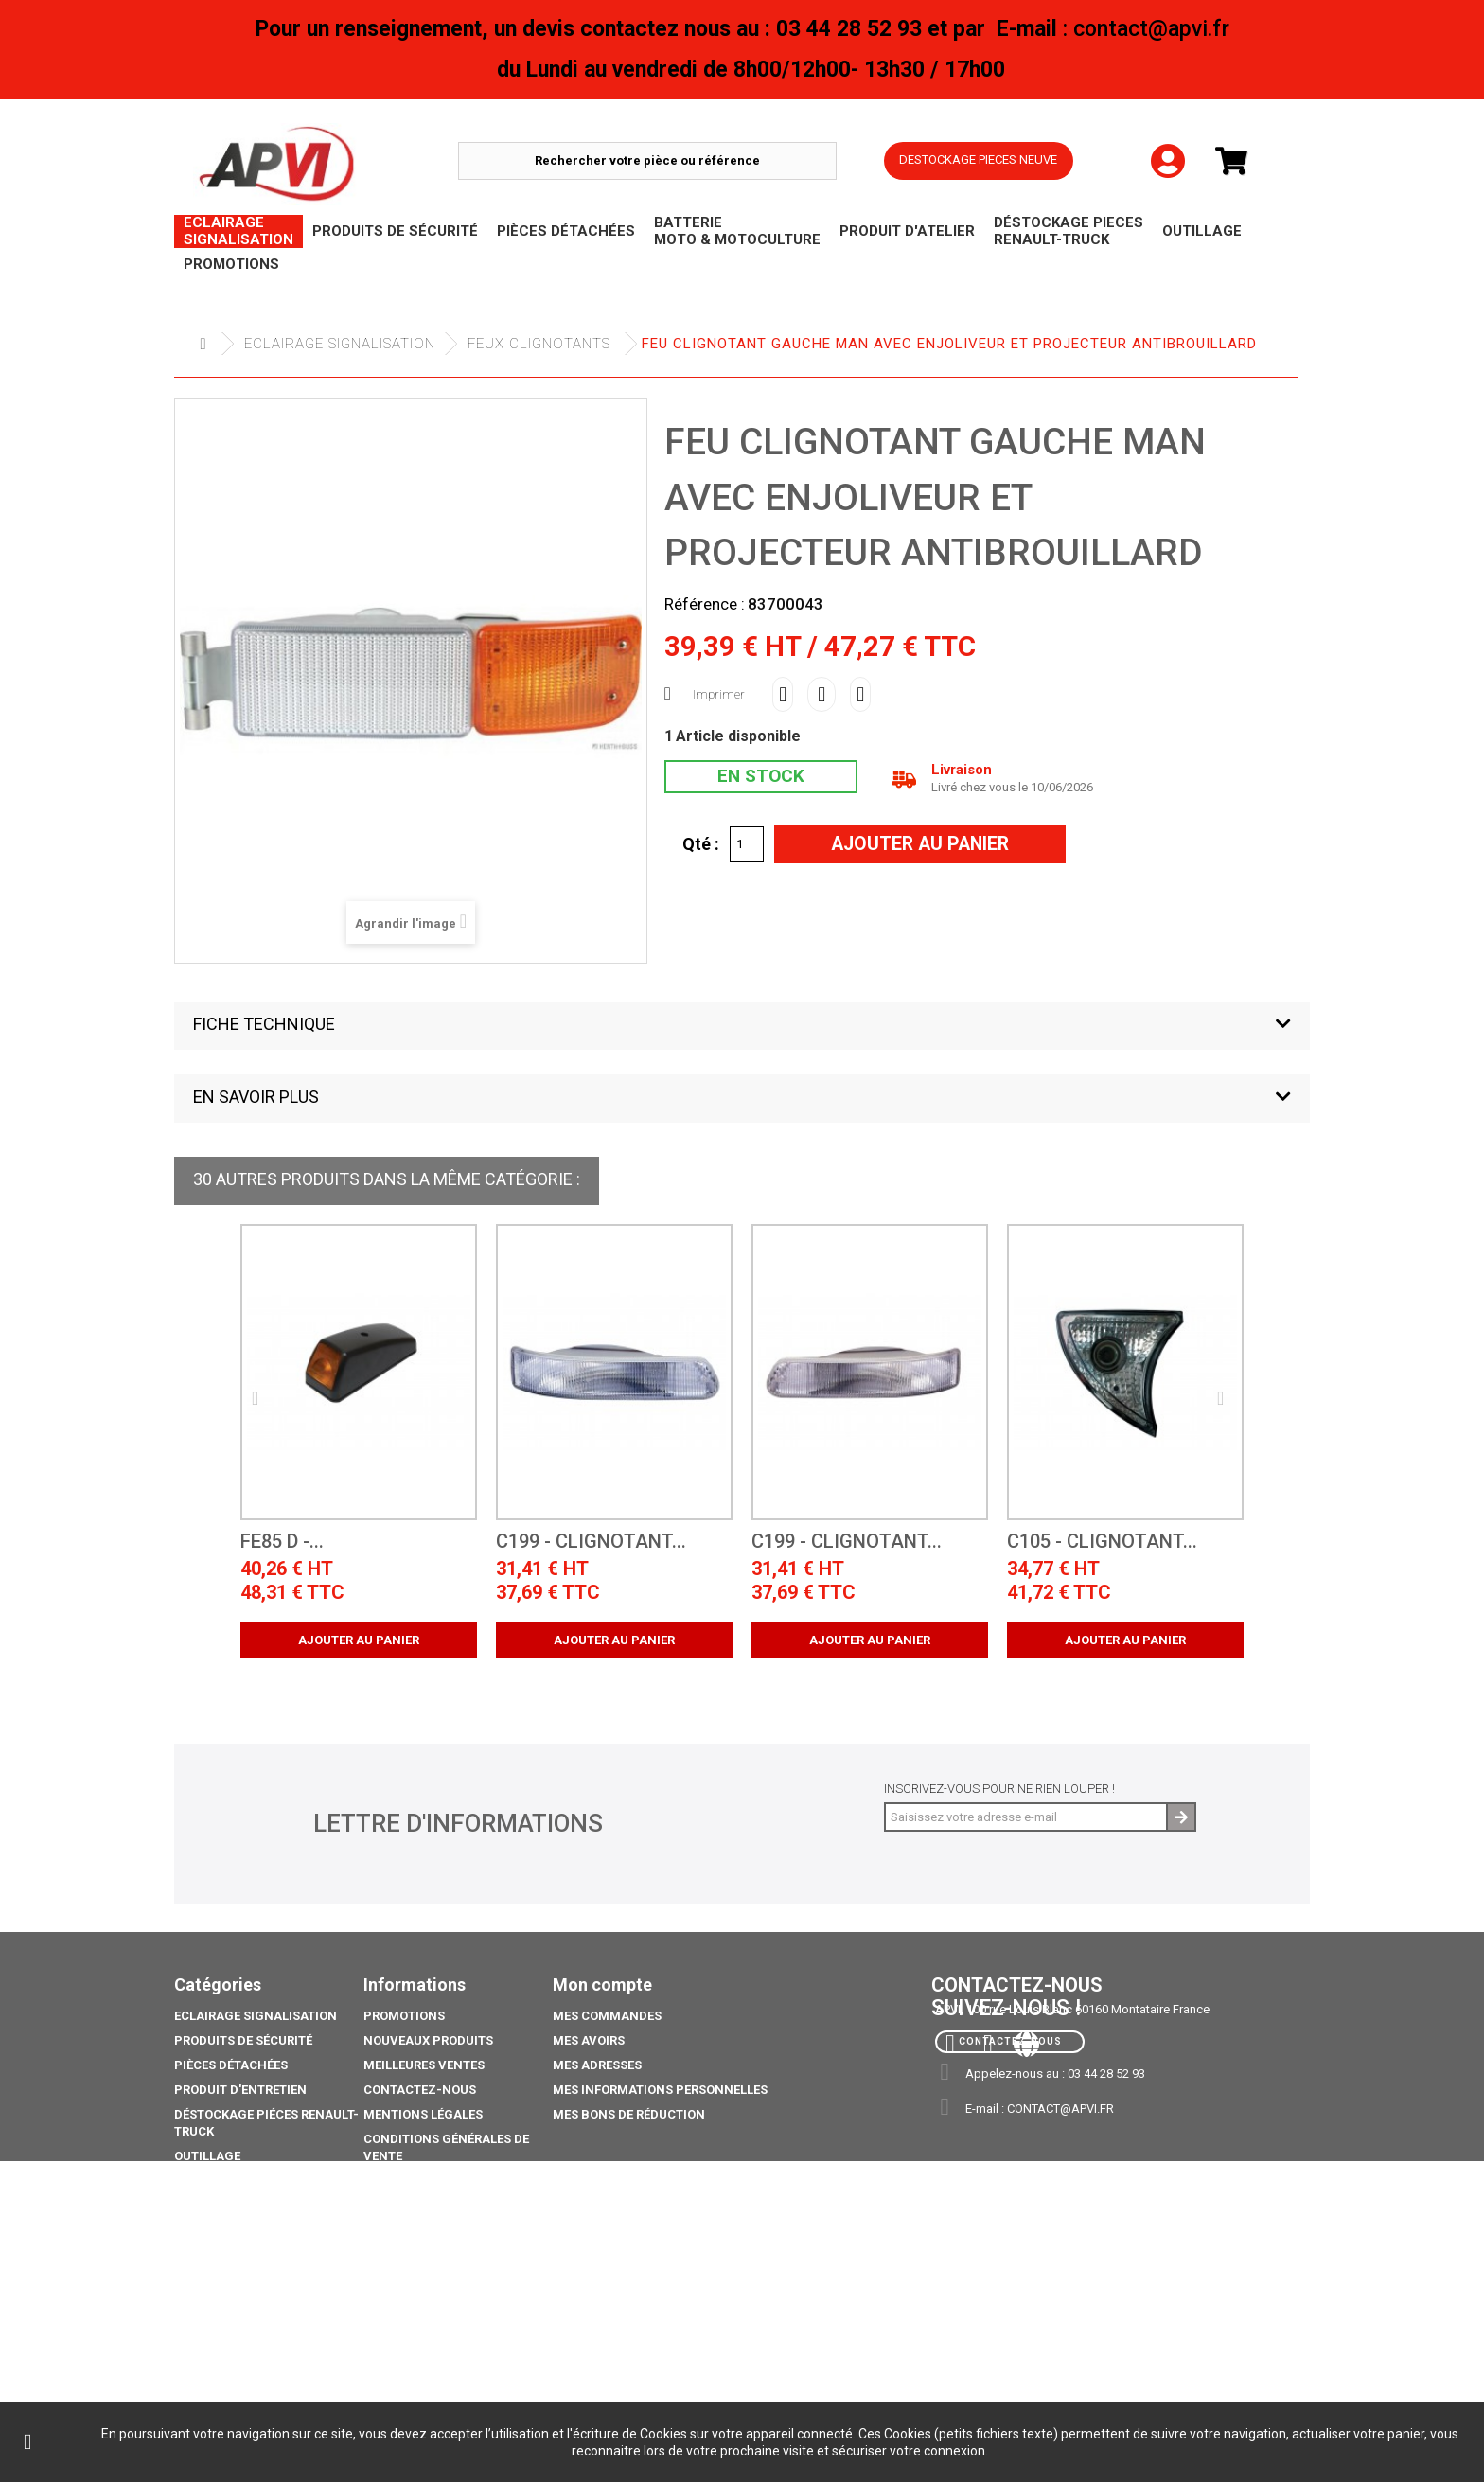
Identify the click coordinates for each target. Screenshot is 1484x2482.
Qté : (700, 843)
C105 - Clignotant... (1102, 1541)
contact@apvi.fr (1060, 2108)
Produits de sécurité (243, 2040)
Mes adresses (597, 2065)
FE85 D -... (282, 1541)
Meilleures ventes (424, 2065)
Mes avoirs (589, 2040)
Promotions (215, 2205)
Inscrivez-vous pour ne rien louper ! (999, 1789)
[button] (742, 1026)
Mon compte (602, 1984)
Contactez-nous (419, 2090)
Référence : (704, 603)
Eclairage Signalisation (339, 343)
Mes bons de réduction (629, 2114)
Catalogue (209, 2338)
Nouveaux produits (428, 2040)
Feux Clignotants (539, 343)
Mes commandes (607, 2016)
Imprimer (719, 694)
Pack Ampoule (221, 2271)
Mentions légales (423, 2114)
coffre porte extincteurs (259, 2362)
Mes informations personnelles (660, 2090)
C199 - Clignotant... (591, 1541)
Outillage (207, 2156)
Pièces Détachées (231, 2065)
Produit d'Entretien (240, 2090)
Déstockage (214, 2180)
